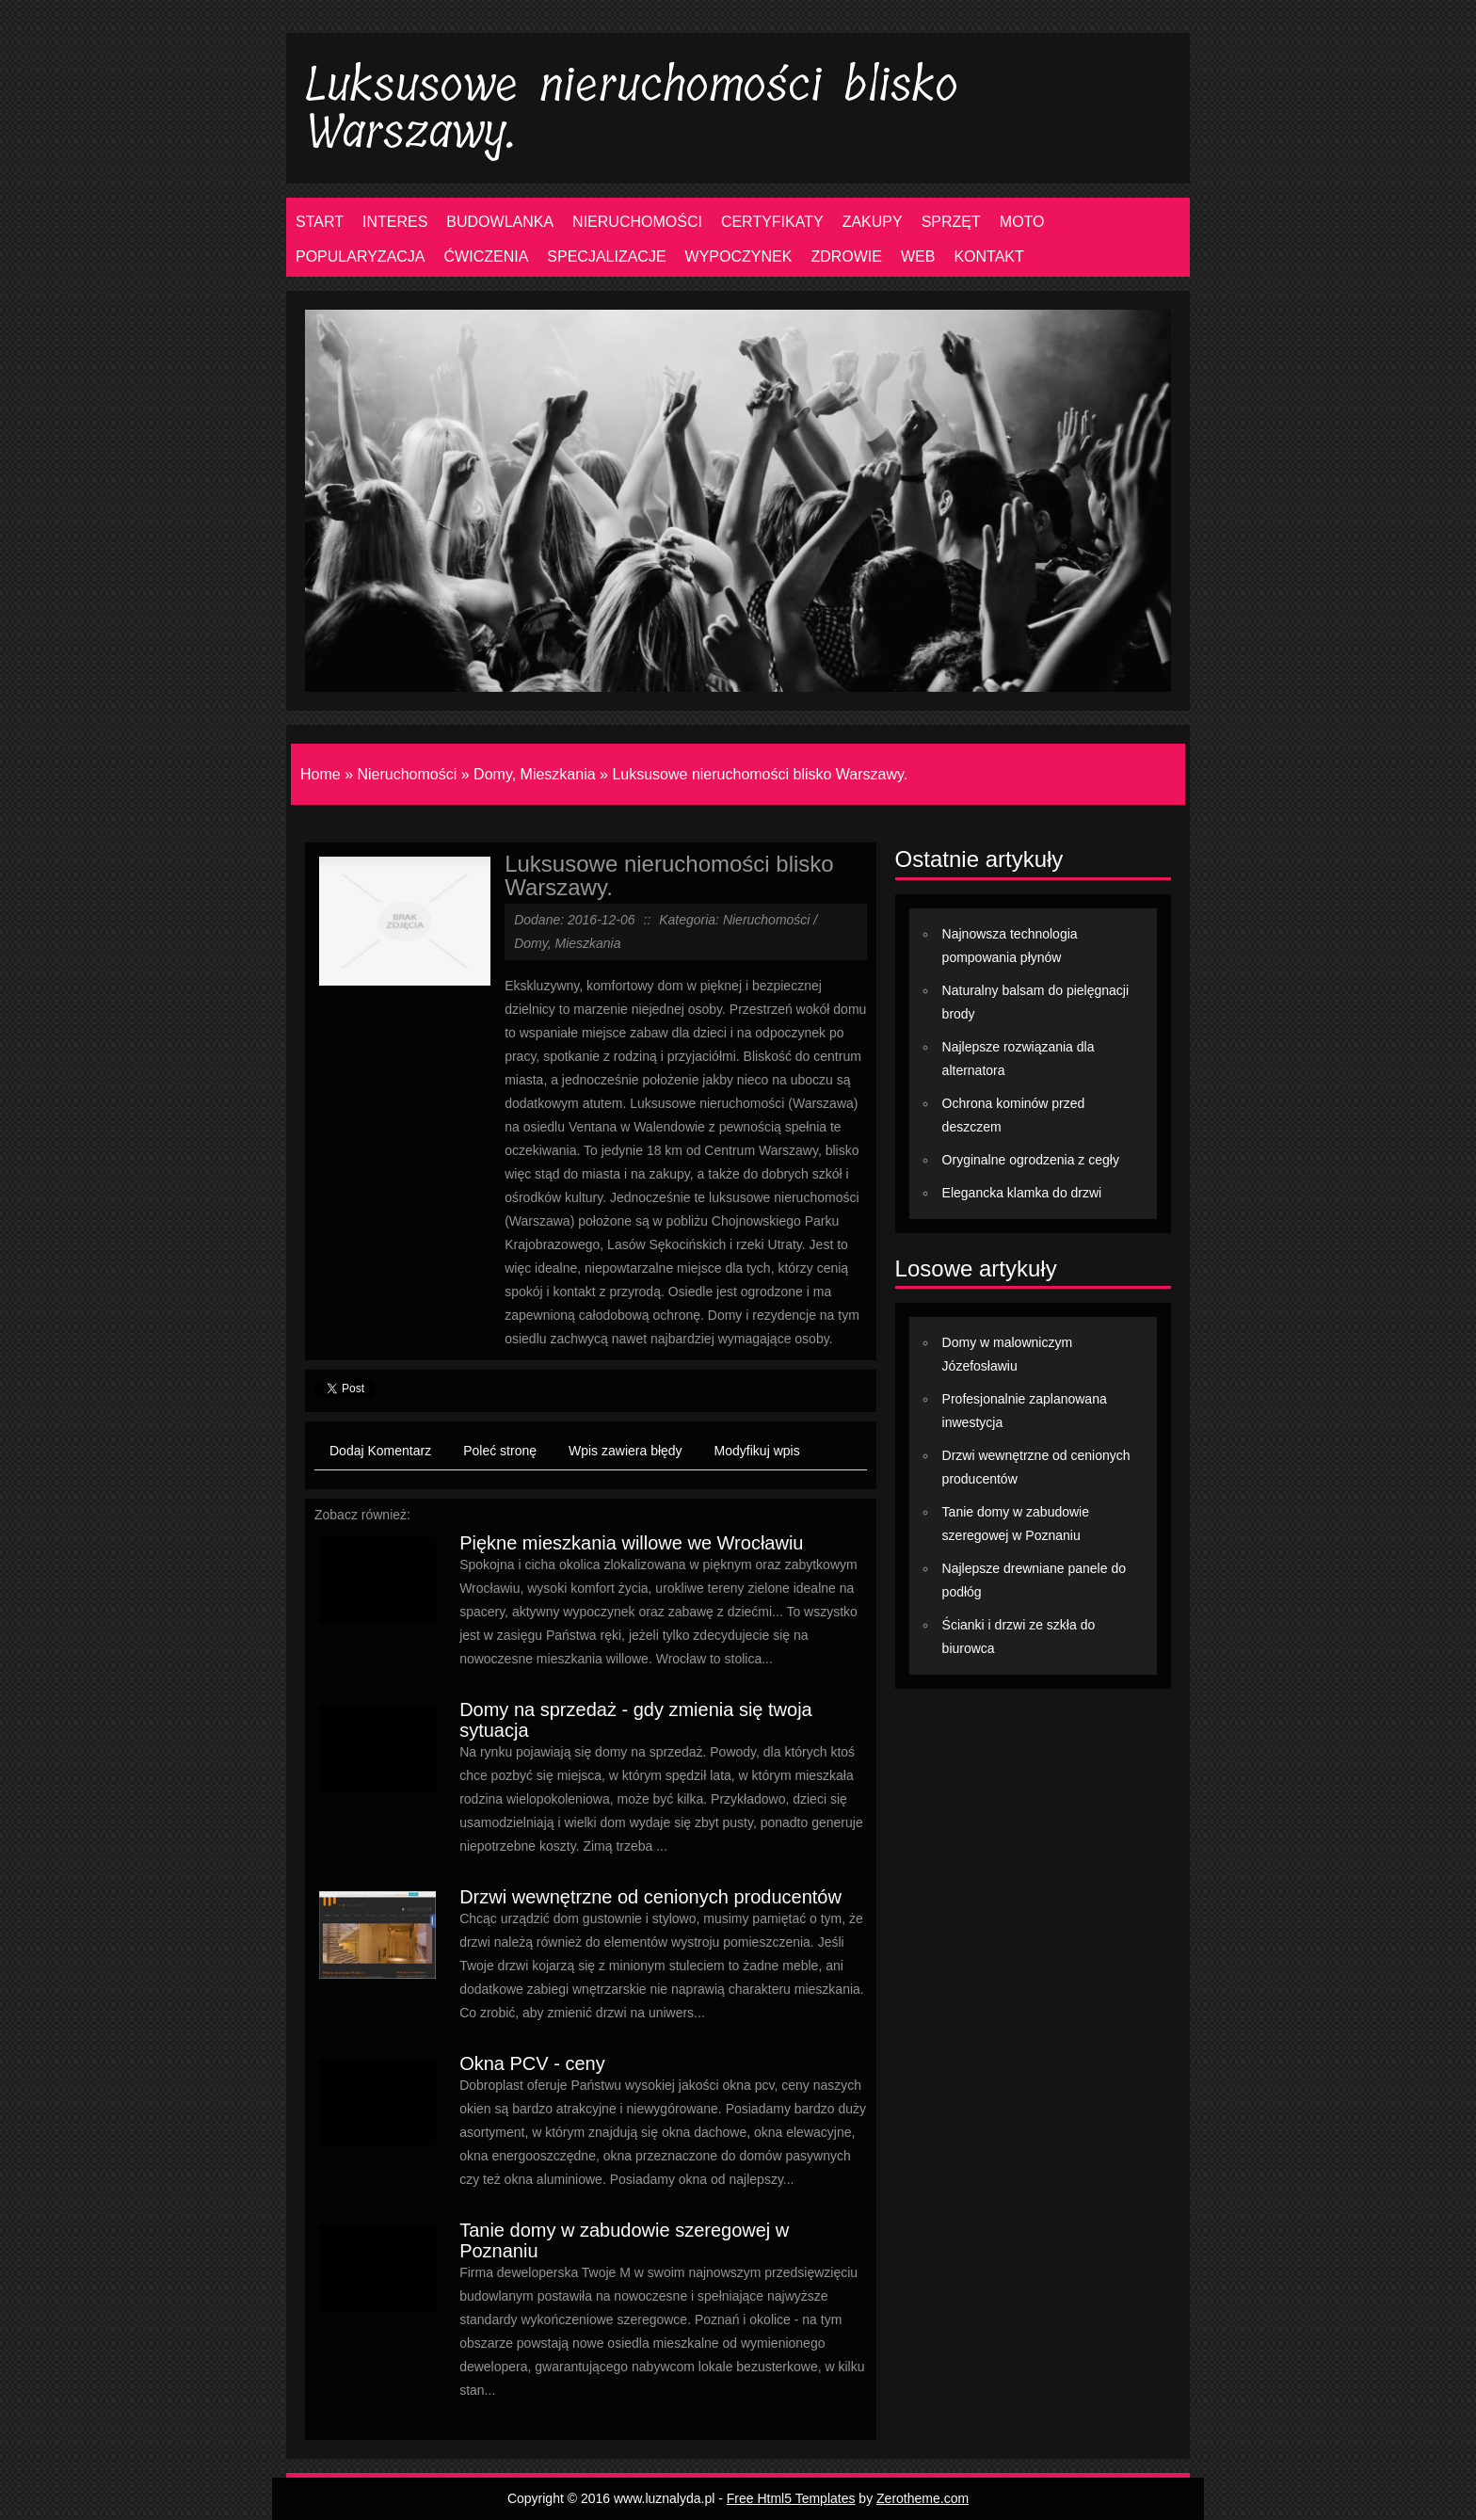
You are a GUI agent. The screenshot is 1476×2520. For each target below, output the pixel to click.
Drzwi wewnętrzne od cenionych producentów (650, 1896)
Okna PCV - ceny (532, 2063)
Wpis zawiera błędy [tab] (625, 1450)
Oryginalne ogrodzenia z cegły (1030, 1159)
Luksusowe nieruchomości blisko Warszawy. (759, 774)
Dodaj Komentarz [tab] (380, 1450)
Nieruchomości (407, 774)
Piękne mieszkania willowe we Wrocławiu (631, 1543)
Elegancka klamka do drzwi (1022, 1192)
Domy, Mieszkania (534, 774)
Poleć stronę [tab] (500, 1450)
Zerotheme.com (922, 2498)
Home (320, 774)
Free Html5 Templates (791, 2498)
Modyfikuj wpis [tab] (757, 1450)
